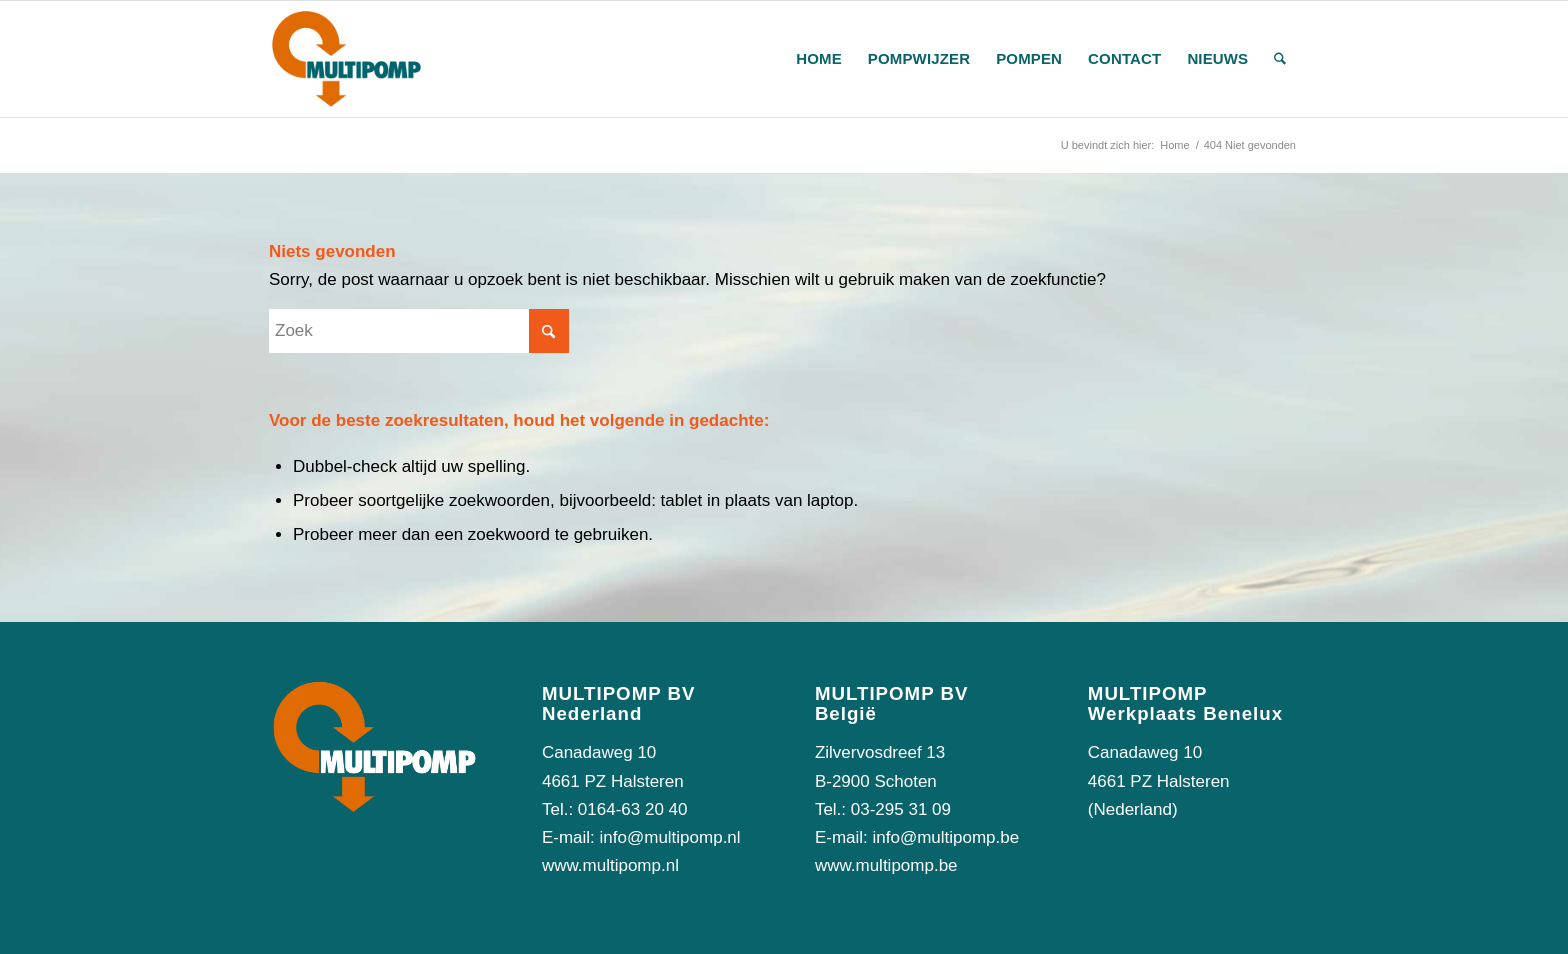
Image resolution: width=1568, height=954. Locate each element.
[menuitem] (819, 59)
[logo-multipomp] (346, 59)
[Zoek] (1280, 59)
